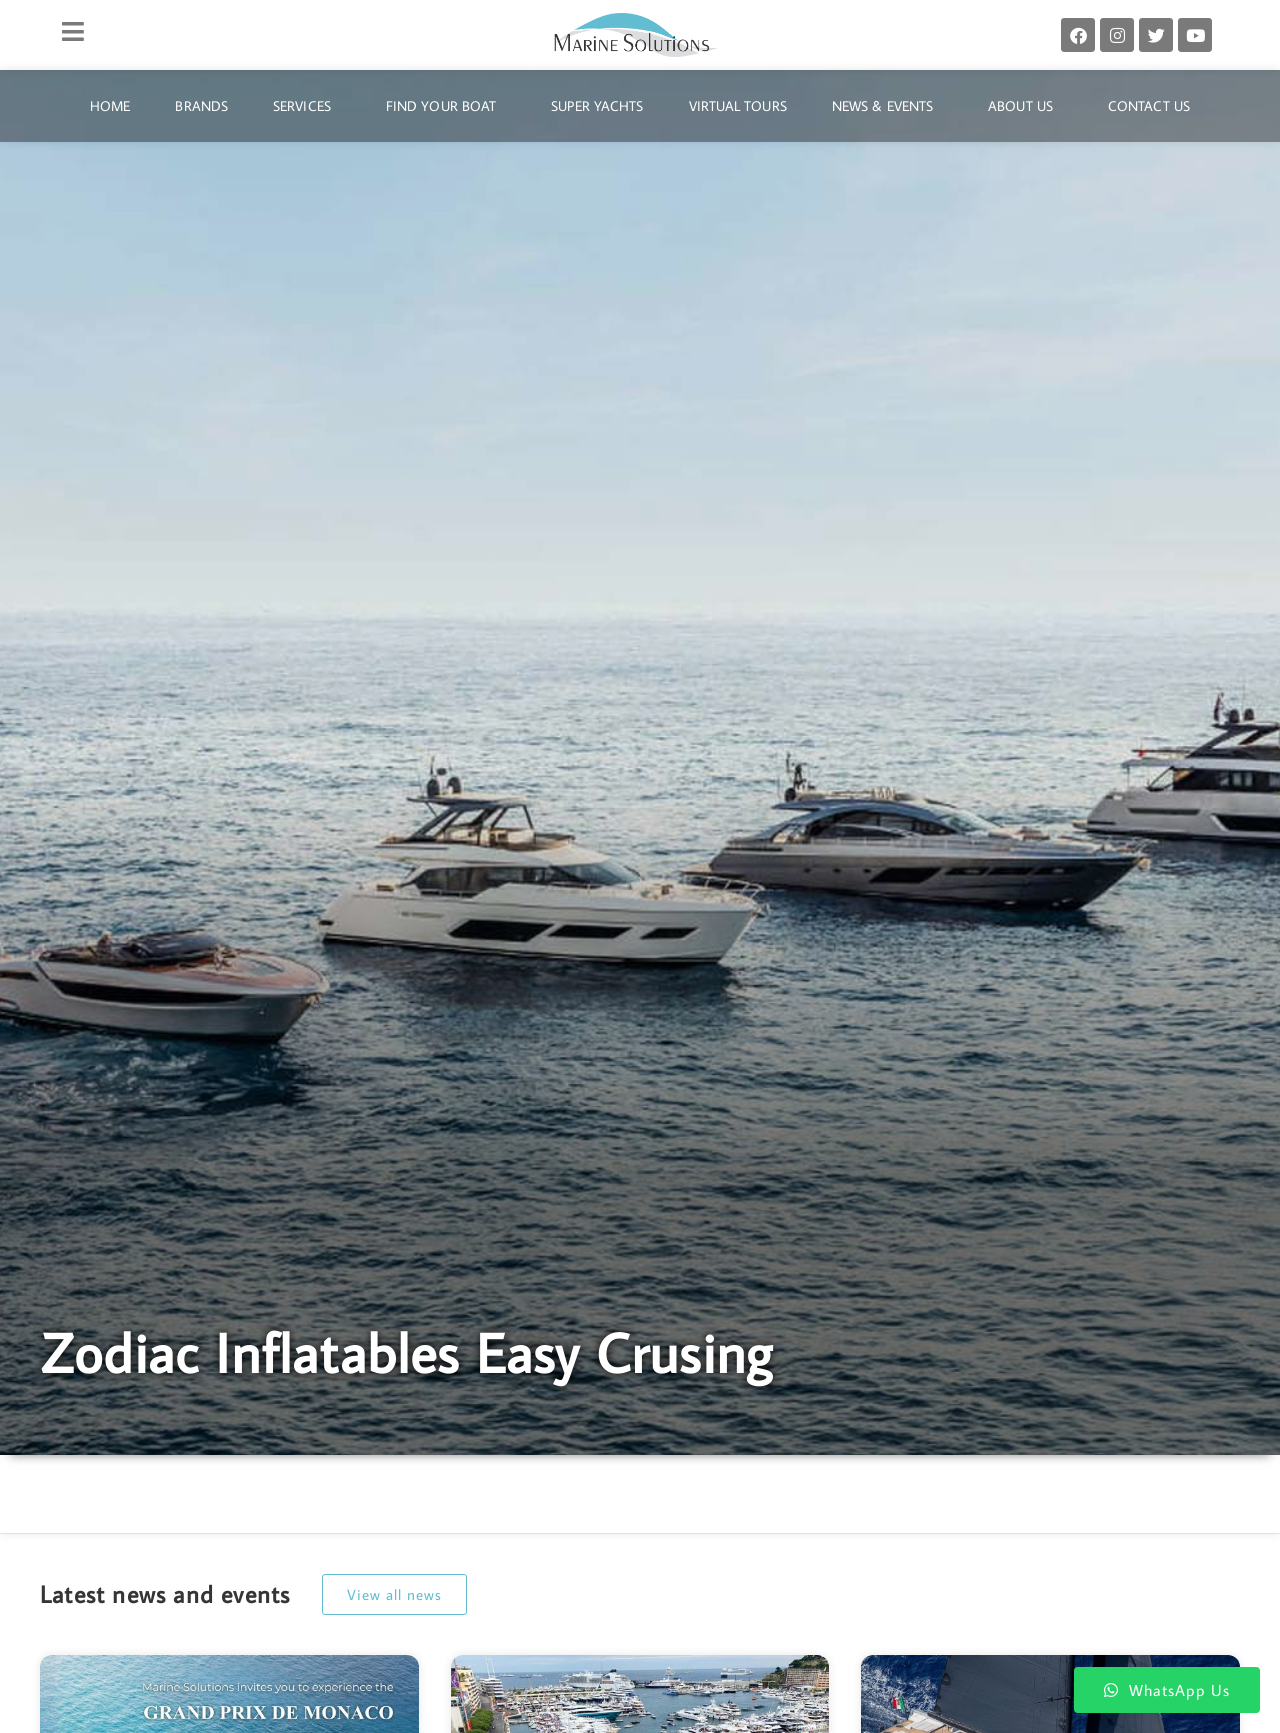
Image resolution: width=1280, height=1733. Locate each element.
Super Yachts (597, 106)
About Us (1025, 106)
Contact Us (1149, 106)
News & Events (887, 106)
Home (110, 106)
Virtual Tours (738, 106)
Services (307, 106)
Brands (201, 106)
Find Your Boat (446, 106)
